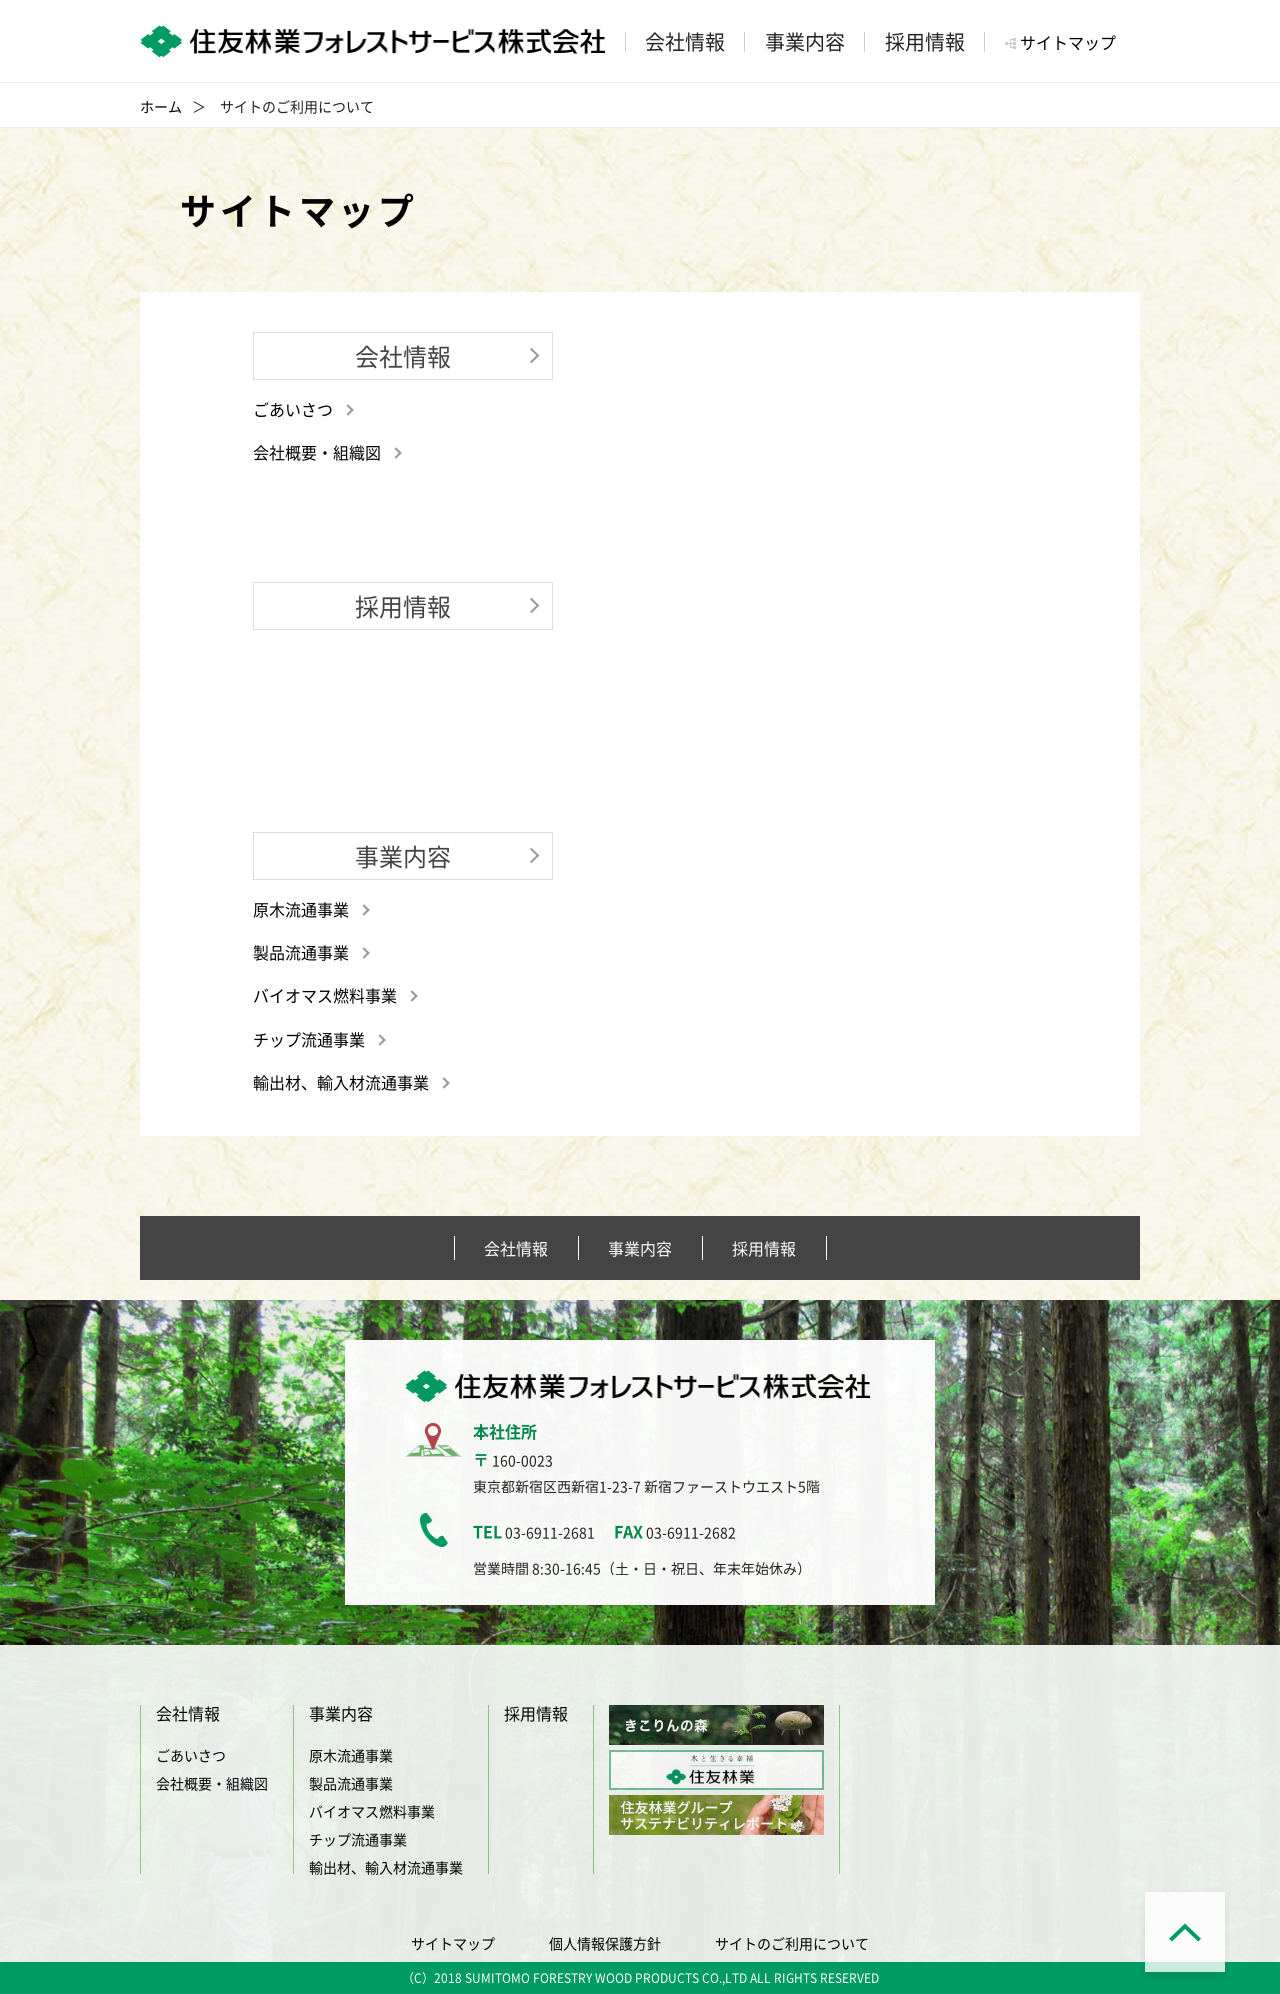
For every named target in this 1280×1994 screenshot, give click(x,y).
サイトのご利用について (792, 1943)
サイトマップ (1068, 42)
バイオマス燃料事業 (325, 995)
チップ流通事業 (309, 1039)
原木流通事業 (301, 909)
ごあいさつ (293, 409)
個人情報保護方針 (605, 1943)
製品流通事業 (301, 952)
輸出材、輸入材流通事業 (341, 1082)
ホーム (161, 106)
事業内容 (640, 1248)
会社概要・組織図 (317, 452)
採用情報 (764, 1248)
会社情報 (516, 1248)
